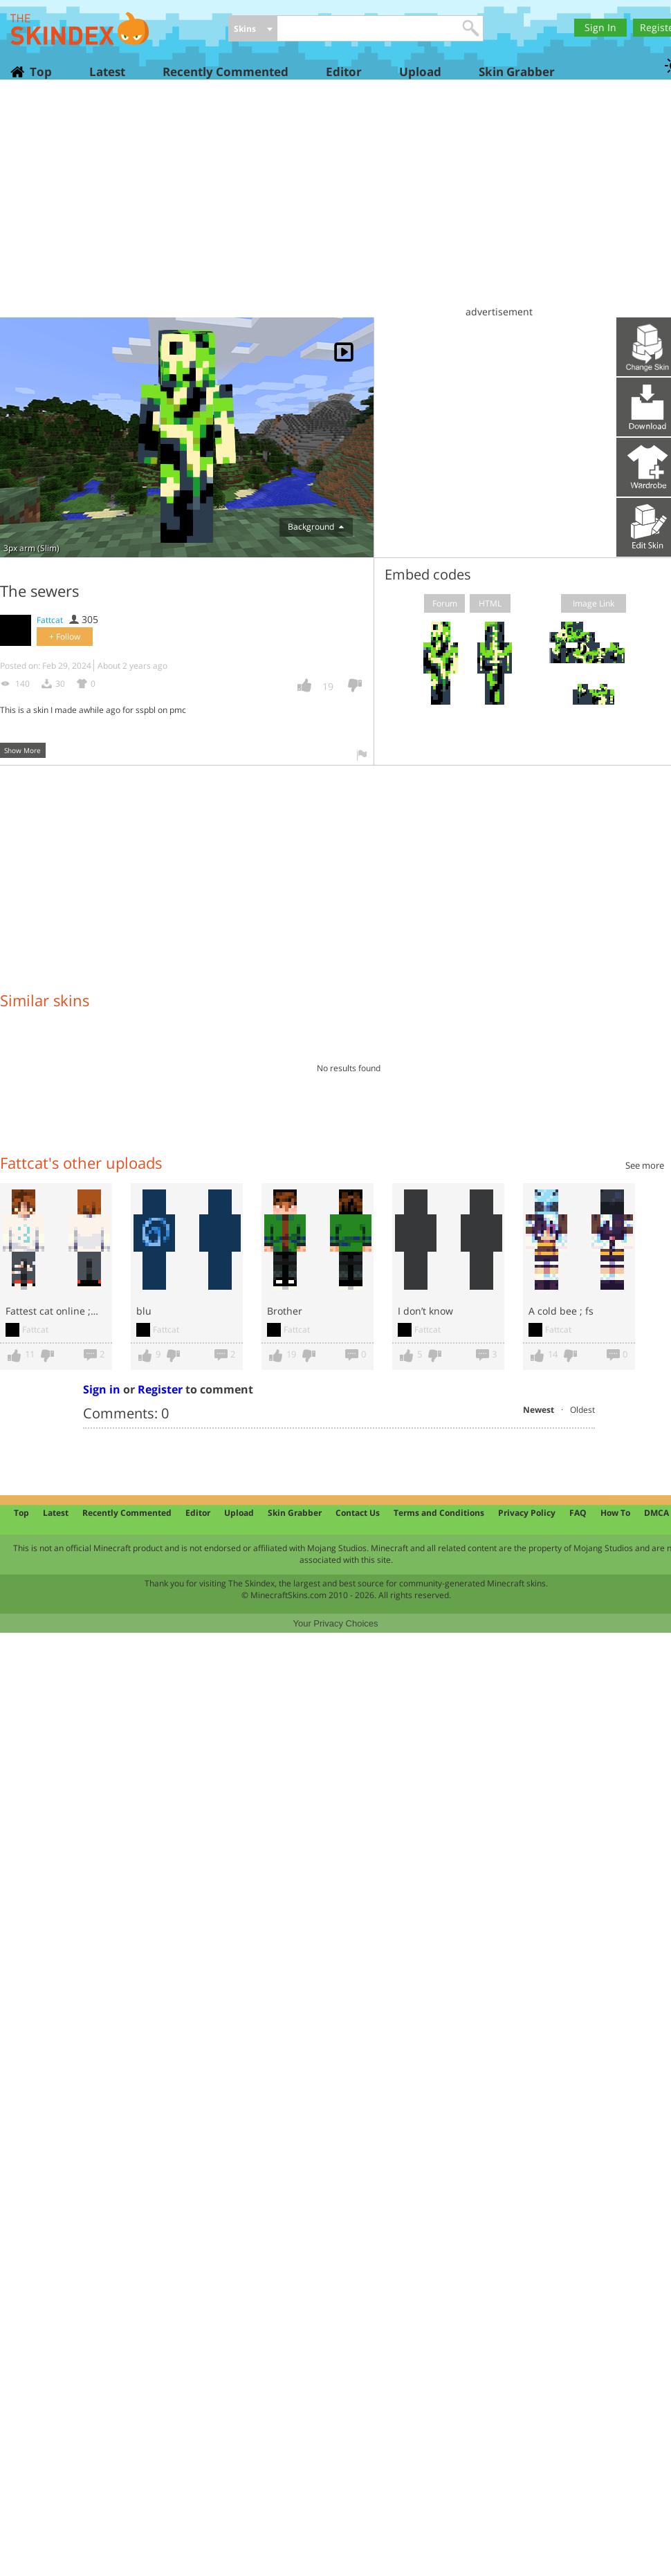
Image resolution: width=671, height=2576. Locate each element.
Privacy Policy (526, 1513)
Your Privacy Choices (335, 1623)
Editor (344, 72)
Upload (420, 72)
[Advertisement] (339, 204)
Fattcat (50, 620)
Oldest (582, 1410)
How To (615, 1513)
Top (40, 72)
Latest (107, 72)
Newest (538, 1410)
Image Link (593, 603)
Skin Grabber (517, 72)
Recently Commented (225, 72)
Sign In (600, 27)
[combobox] (252, 29)
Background (316, 526)
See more (644, 1165)
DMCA (656, 1513)
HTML (490, 603)
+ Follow (64, 636)
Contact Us (358, 1513)
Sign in (101, 1389)
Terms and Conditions (439, 1513)
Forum (444, 603)
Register (160, 1389)
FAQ (578, 1513)
